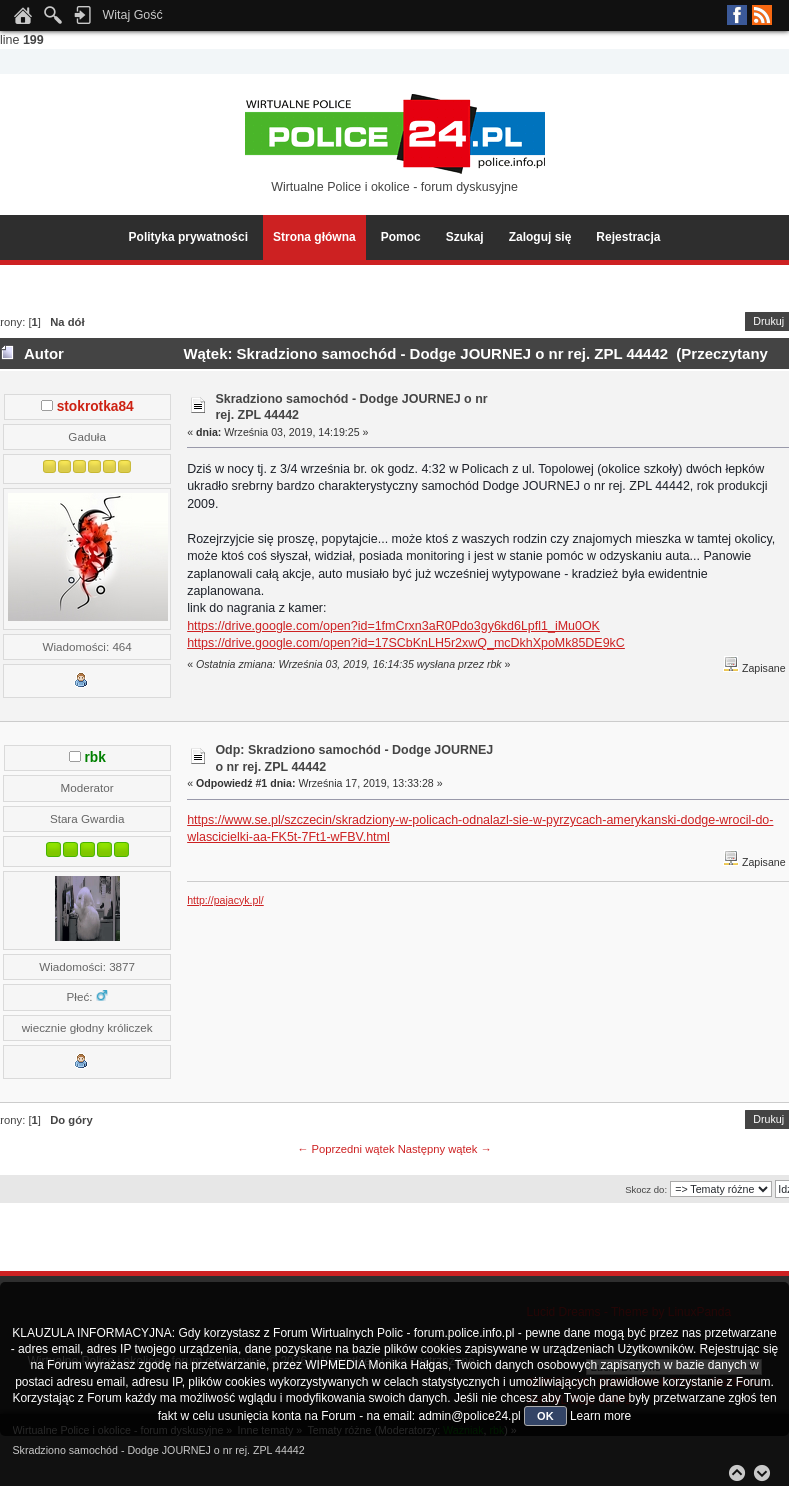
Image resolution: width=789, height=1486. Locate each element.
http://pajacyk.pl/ (225, 900)
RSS (762, 15)
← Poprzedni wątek (345, 1149)
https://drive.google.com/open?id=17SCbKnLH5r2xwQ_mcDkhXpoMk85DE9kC (406, 643)
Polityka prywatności (188, 237)
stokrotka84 (95, 406)
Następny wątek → (445, 1149)
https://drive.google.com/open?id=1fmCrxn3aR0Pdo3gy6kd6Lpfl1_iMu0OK (393, 626)
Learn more (600, 1416)
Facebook (737, 15)
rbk (95, 757)
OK (545, 1416)
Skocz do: (646, 1189)
